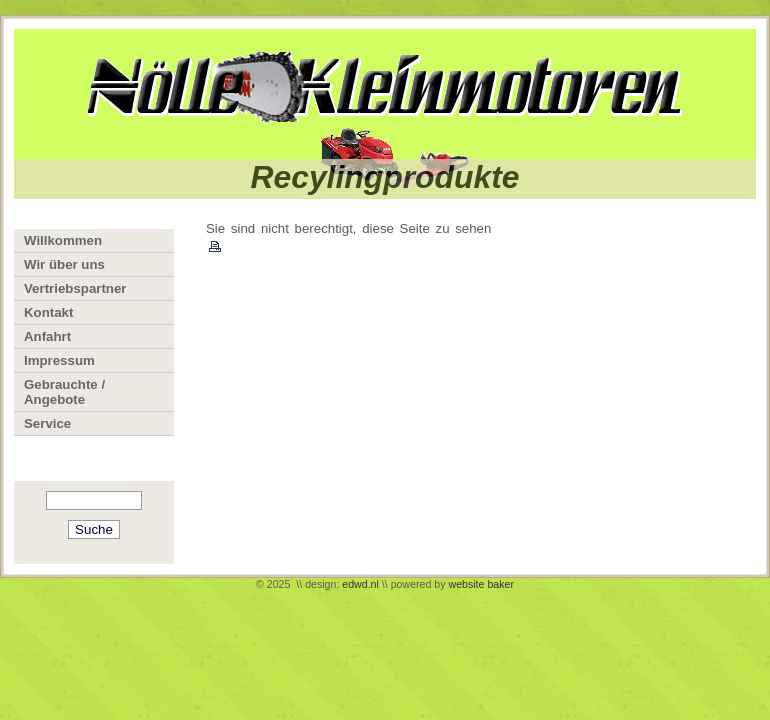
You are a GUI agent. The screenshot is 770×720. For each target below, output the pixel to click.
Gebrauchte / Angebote (64, 392)
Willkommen (63, 240)
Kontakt (48, 312)
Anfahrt (47, 336)
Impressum (59, 360)
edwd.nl (360, 584)
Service (47, 423)
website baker (480, 584)
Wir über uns (64, 264)
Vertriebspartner (75, 288)
